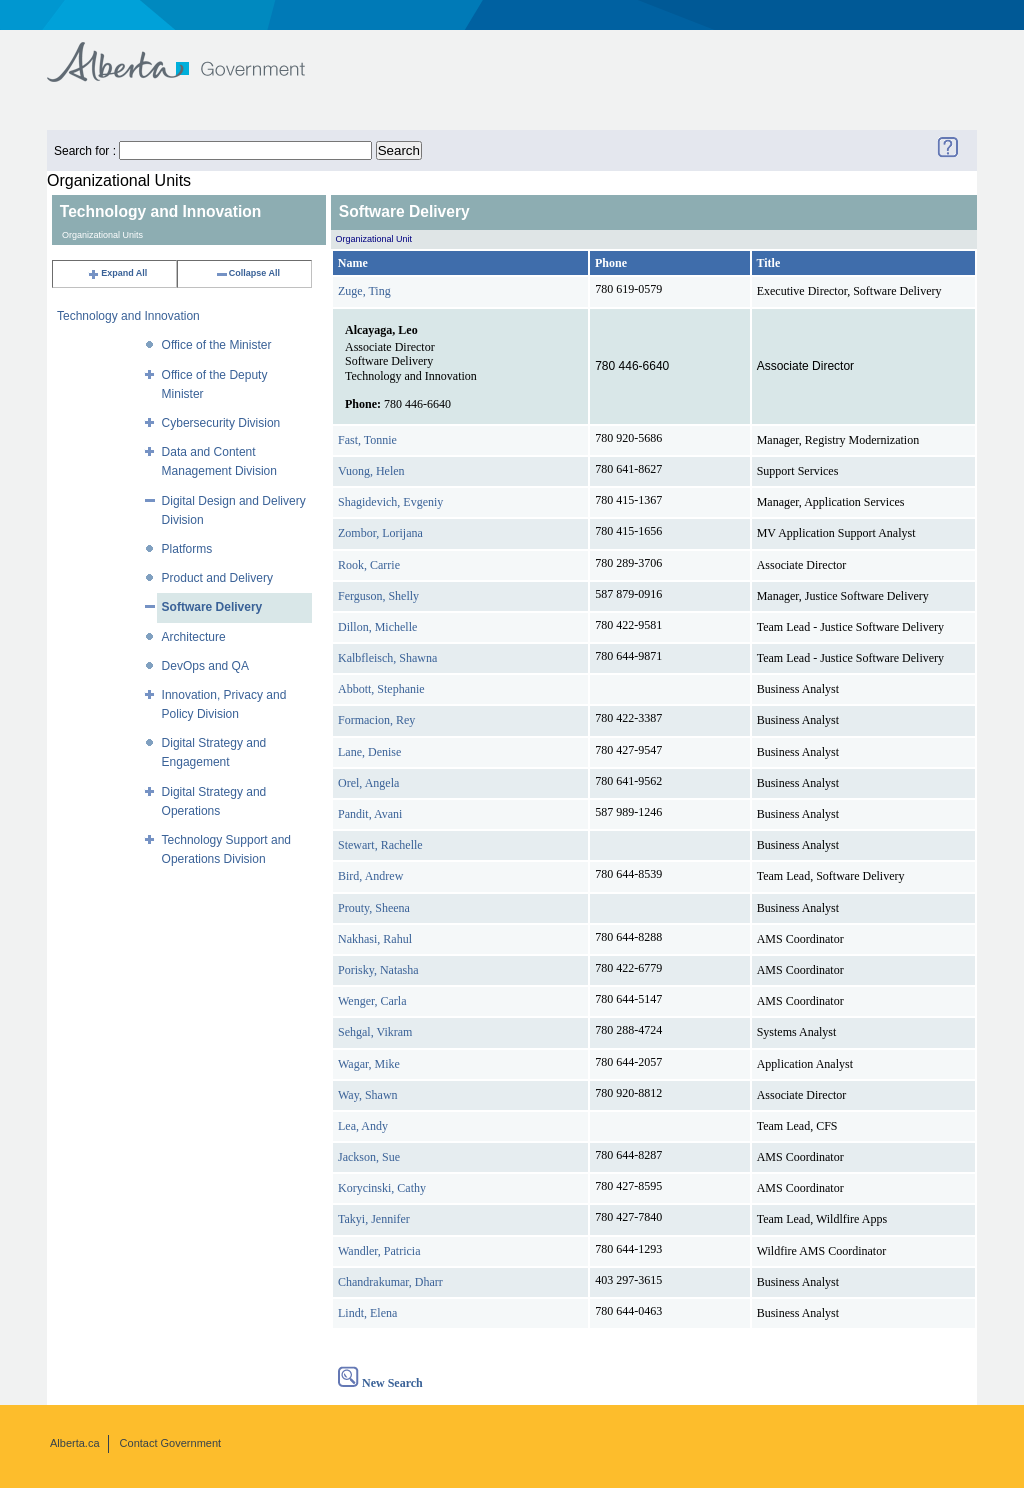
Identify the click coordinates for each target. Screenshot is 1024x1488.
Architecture (194, 637)
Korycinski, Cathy (382, 1188)
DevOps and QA (205, 666)
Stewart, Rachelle (380, 845)
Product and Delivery (217, 578)
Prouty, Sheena (374, 908)
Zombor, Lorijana (380, 533)
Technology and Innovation (128, 316)
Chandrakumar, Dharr (390, 1282)
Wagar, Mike (369, 1064)
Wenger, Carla (372, 1001)
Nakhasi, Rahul (375, 939)
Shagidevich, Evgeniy (390, 502)
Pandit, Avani (370, 814)
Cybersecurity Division (221, 423)
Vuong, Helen (371, 471)
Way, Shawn (368, 1095)
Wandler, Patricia (379, 1251)
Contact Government (171, 1443)
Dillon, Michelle (377, 627)
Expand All (117, 273)
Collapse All (247, 273)
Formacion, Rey (376, 720)
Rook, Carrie (369, 565)
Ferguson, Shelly (378, 596)
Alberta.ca (75, 1443)
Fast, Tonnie (367, 440)
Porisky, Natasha (378, 970)
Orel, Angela (368, 783)
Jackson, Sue (369, 1157)
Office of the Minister (217, 345)
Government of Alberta (192, 52)
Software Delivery (212, 607)
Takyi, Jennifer (374, 1219)
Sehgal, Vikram (375, 1032)
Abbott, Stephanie (381, 689)
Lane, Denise (369, 752)
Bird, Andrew (370, 876)
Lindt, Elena (367, 1313)
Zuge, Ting (364, 291)
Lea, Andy (363, 1126)
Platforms (187, 549)
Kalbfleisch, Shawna (387, 658)
